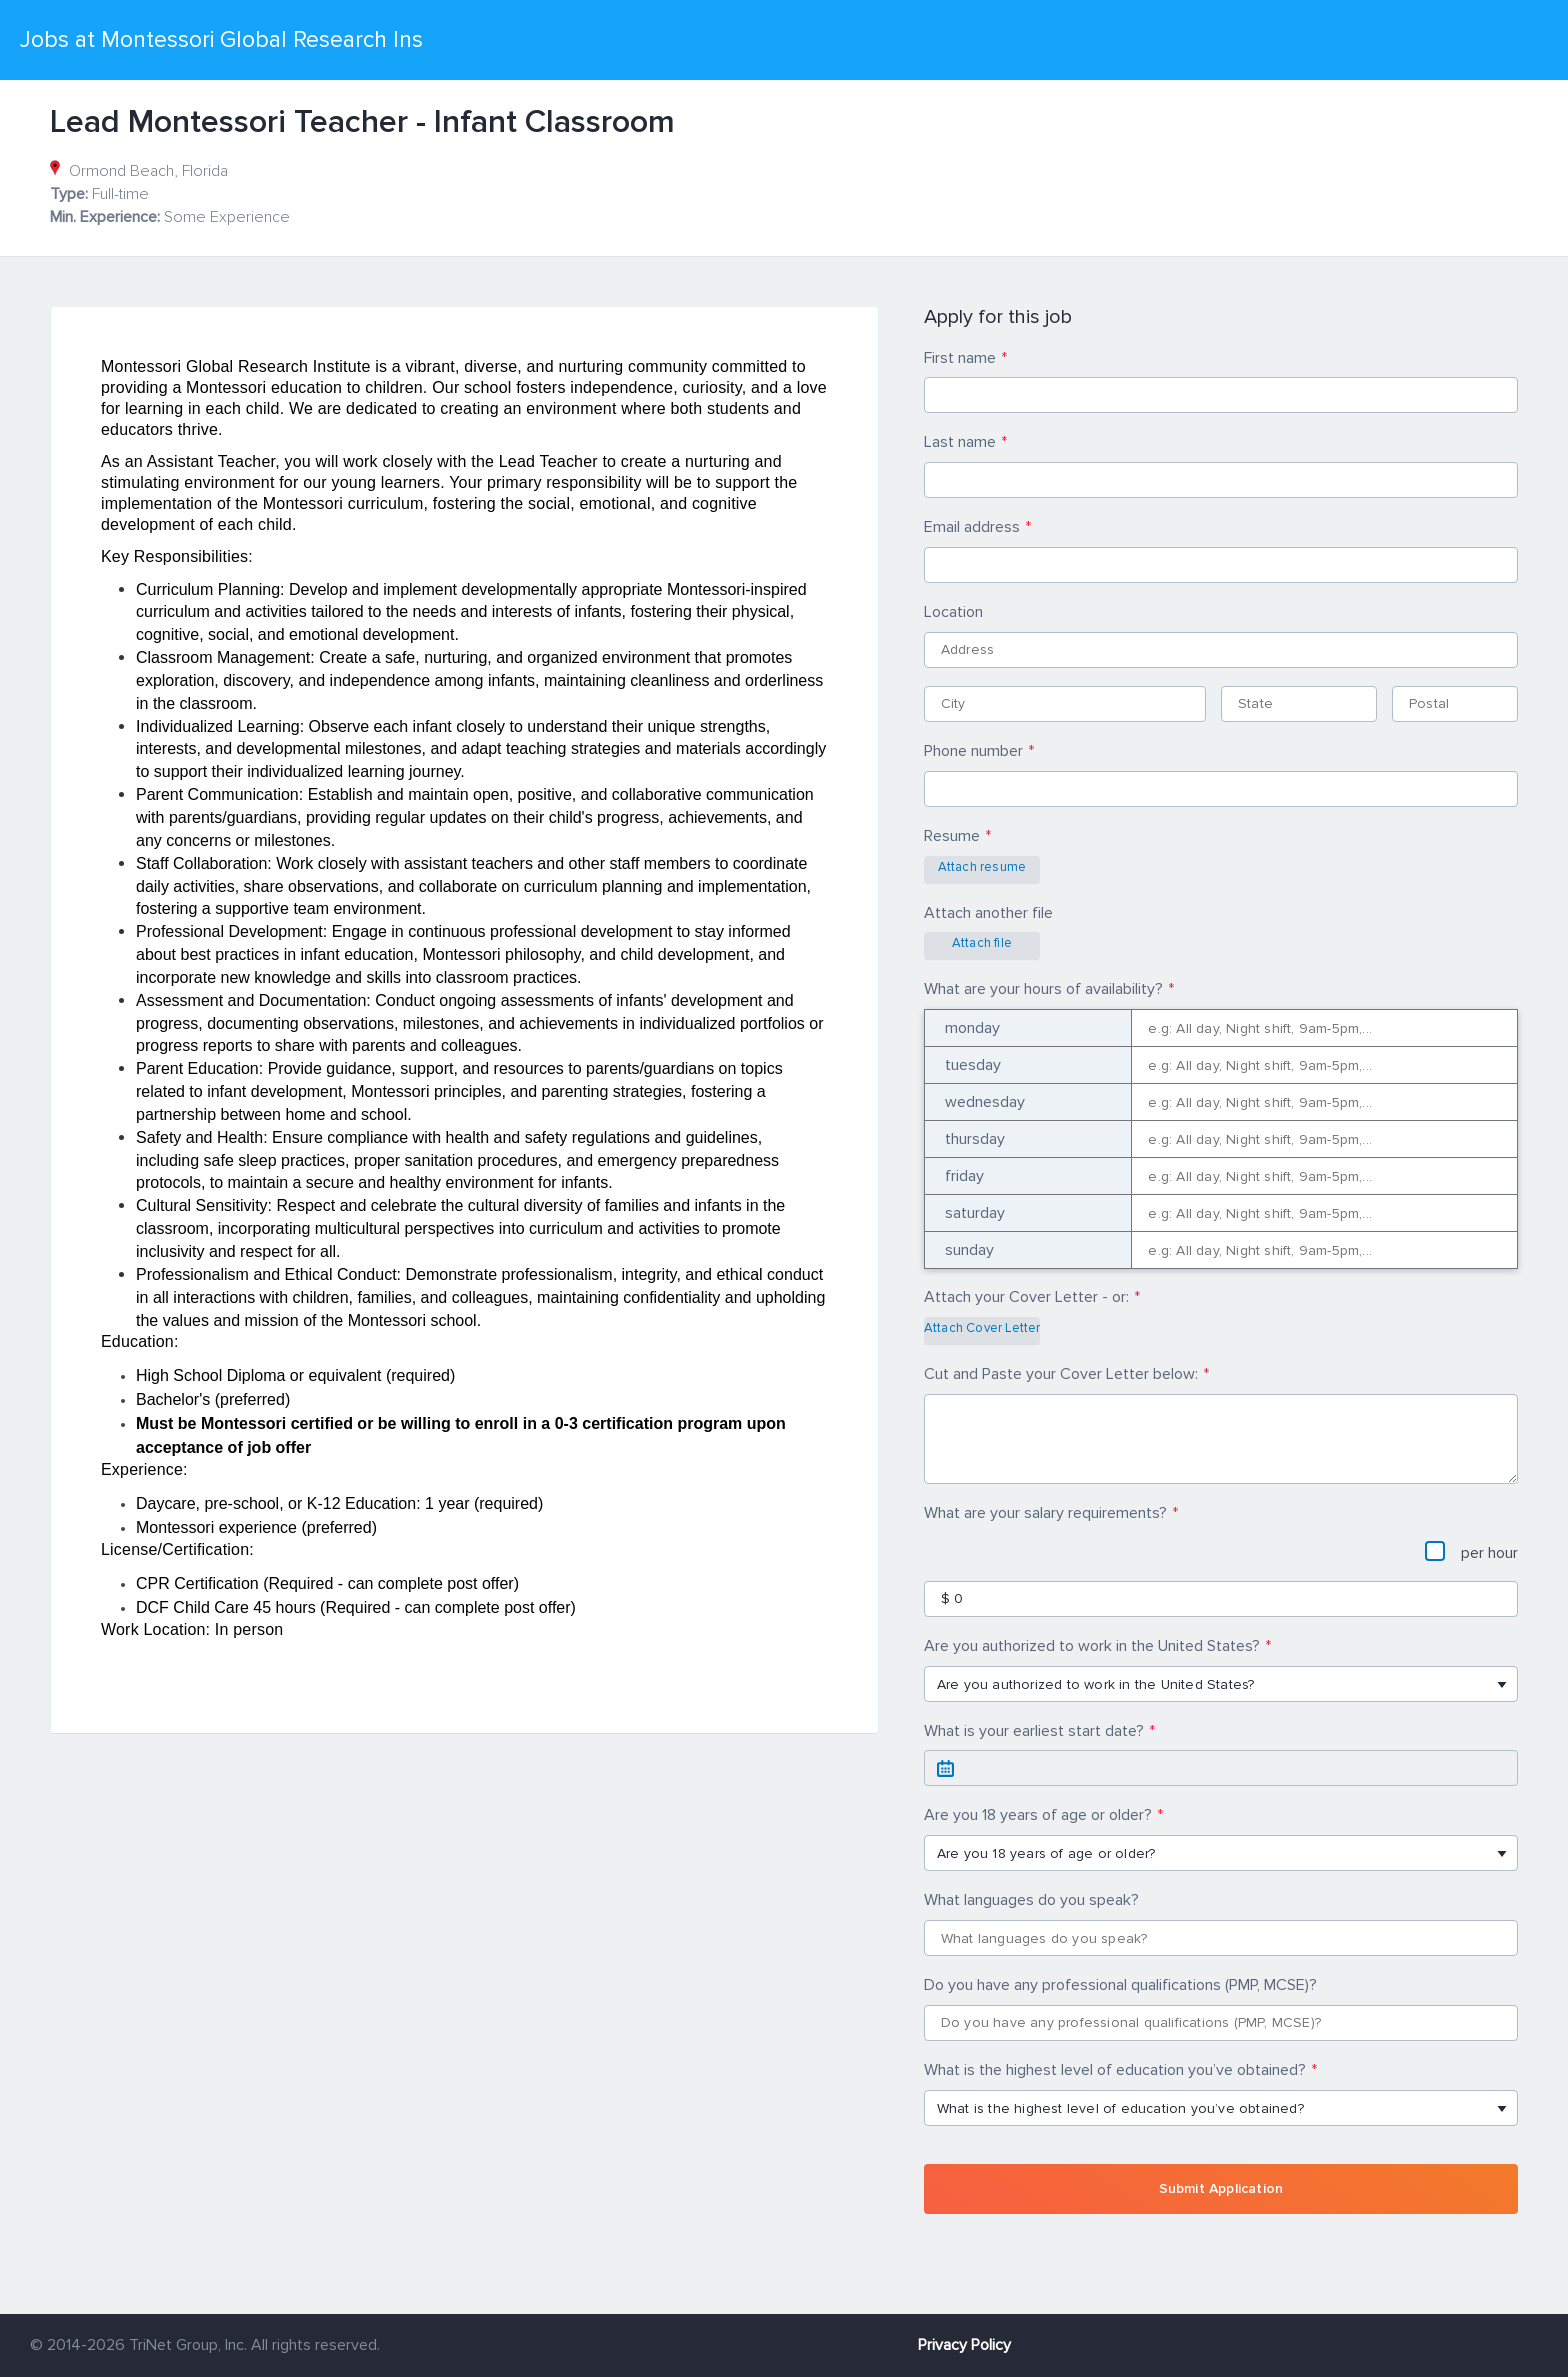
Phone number (973, 751)
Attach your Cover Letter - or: (1026, 1297)
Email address (972, 527)
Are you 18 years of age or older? (1038, 1815)
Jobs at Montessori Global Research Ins (221, 40)
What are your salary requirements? (1045, 1513)
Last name (960, 442)
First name (960, 358)
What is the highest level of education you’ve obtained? (1115, 2070)
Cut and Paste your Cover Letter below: (1061, 1374)
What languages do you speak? (1031, 1900)
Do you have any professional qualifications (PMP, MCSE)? (1120, 1985)
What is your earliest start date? (1034, 1731)
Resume (952, 836)
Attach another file (988, 913)
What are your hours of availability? (1043, 989)
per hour (1471, 1552)
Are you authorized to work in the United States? (1092, 1646)
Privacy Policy (964, 2345)
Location (953, 612)
